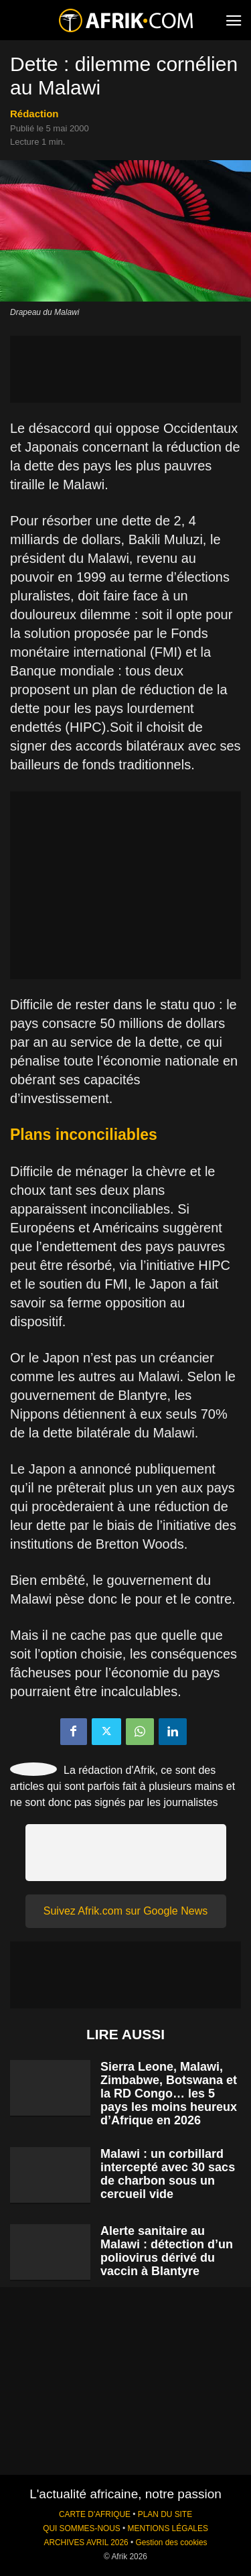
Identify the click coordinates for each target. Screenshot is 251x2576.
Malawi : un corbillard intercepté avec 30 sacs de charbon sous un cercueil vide (167, 2174)
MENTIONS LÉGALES (168, 2528)
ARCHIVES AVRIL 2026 (86, 2542)
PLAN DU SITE (165, 2514)
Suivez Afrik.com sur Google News (125, 1911)
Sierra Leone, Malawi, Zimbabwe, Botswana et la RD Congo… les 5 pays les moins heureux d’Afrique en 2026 (168, 2093)
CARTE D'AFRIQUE (95, 2514)
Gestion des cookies (171, 2542)
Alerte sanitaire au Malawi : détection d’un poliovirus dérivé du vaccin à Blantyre (166, 2251)
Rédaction (34, 113)
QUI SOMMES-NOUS (81, 2528)
